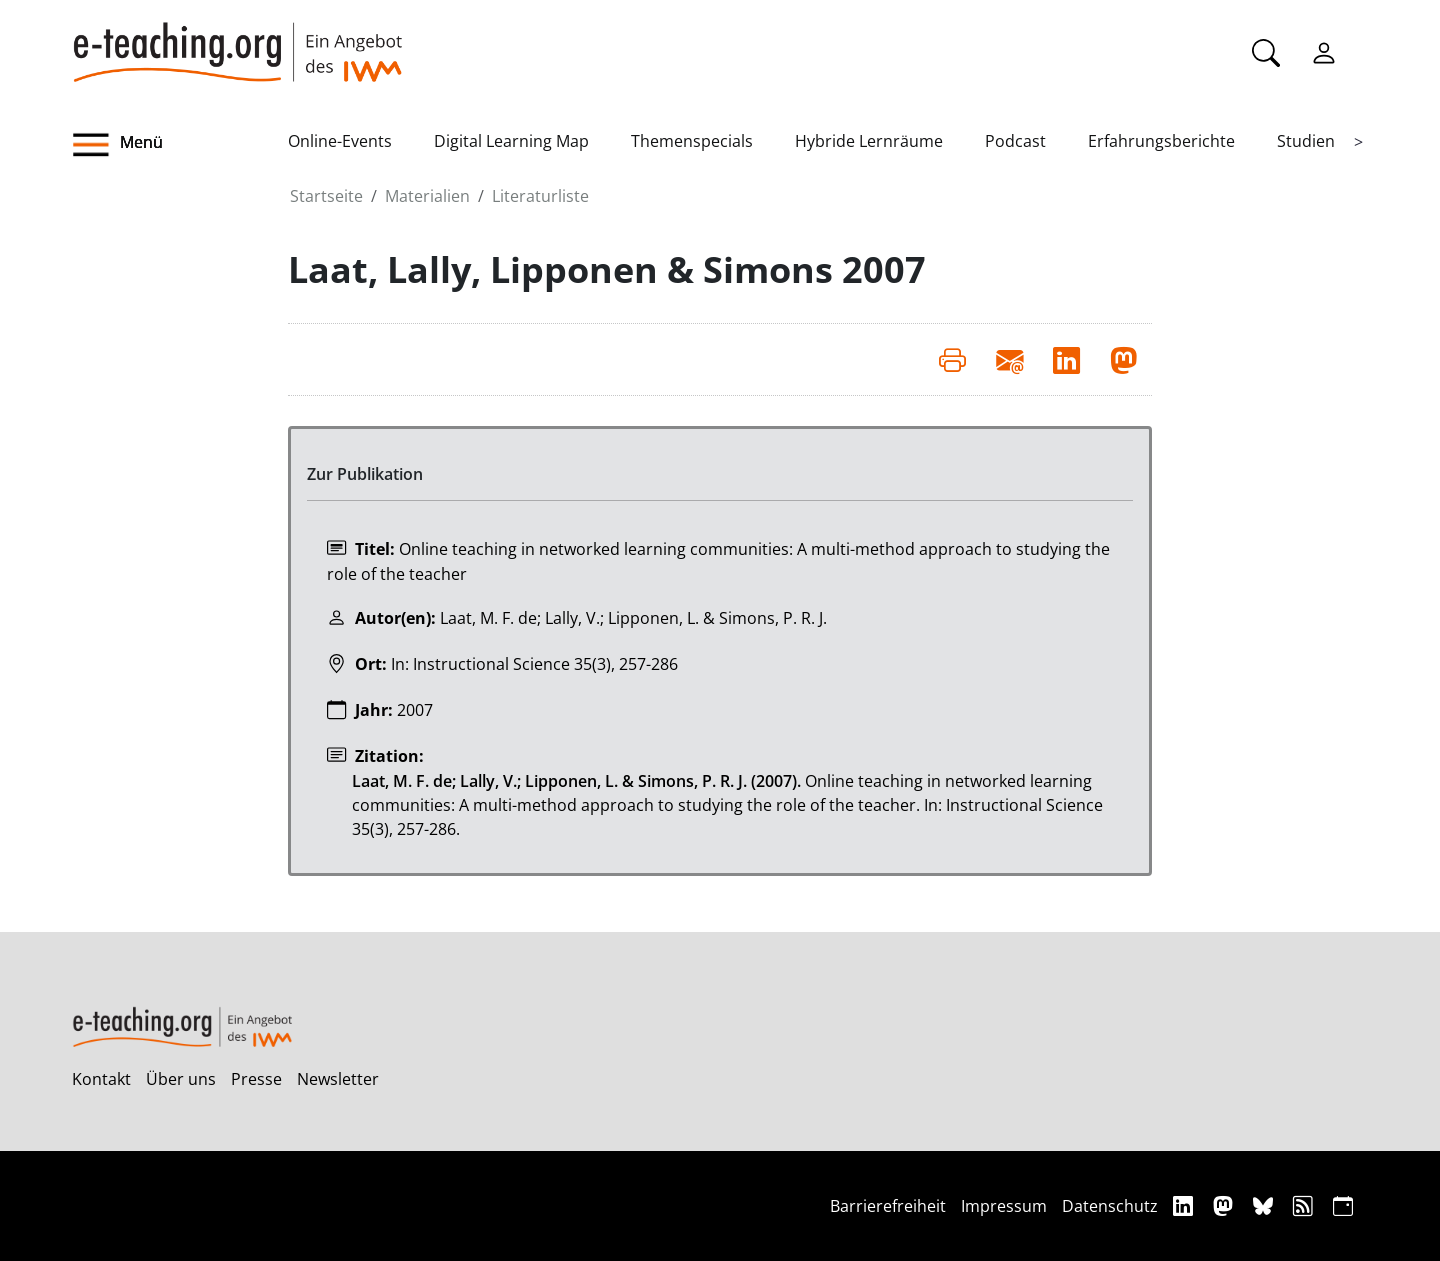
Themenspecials (692, 141)
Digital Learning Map (511, 141)
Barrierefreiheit (888, 1206)
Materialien (427, 196)
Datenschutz (1110, 1206)
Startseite (326, 196)
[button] (180, 145)
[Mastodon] (1225, 1205)
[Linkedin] (1185, 1205)
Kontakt (101, 1079)
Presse (256, 1079)
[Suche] (1266, 51)
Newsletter (338, 1079)
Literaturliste (540, 196)
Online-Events (340, 141)
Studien (1306, 141)
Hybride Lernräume (869, 141)
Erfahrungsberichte (1161, 141)
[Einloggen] (1324, 51)
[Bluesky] (1265, 1205)
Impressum (1004, 1206)
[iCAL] (1343, 1205)
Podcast (1015, 141)
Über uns (181, 1079)
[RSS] (1305, 1205)
